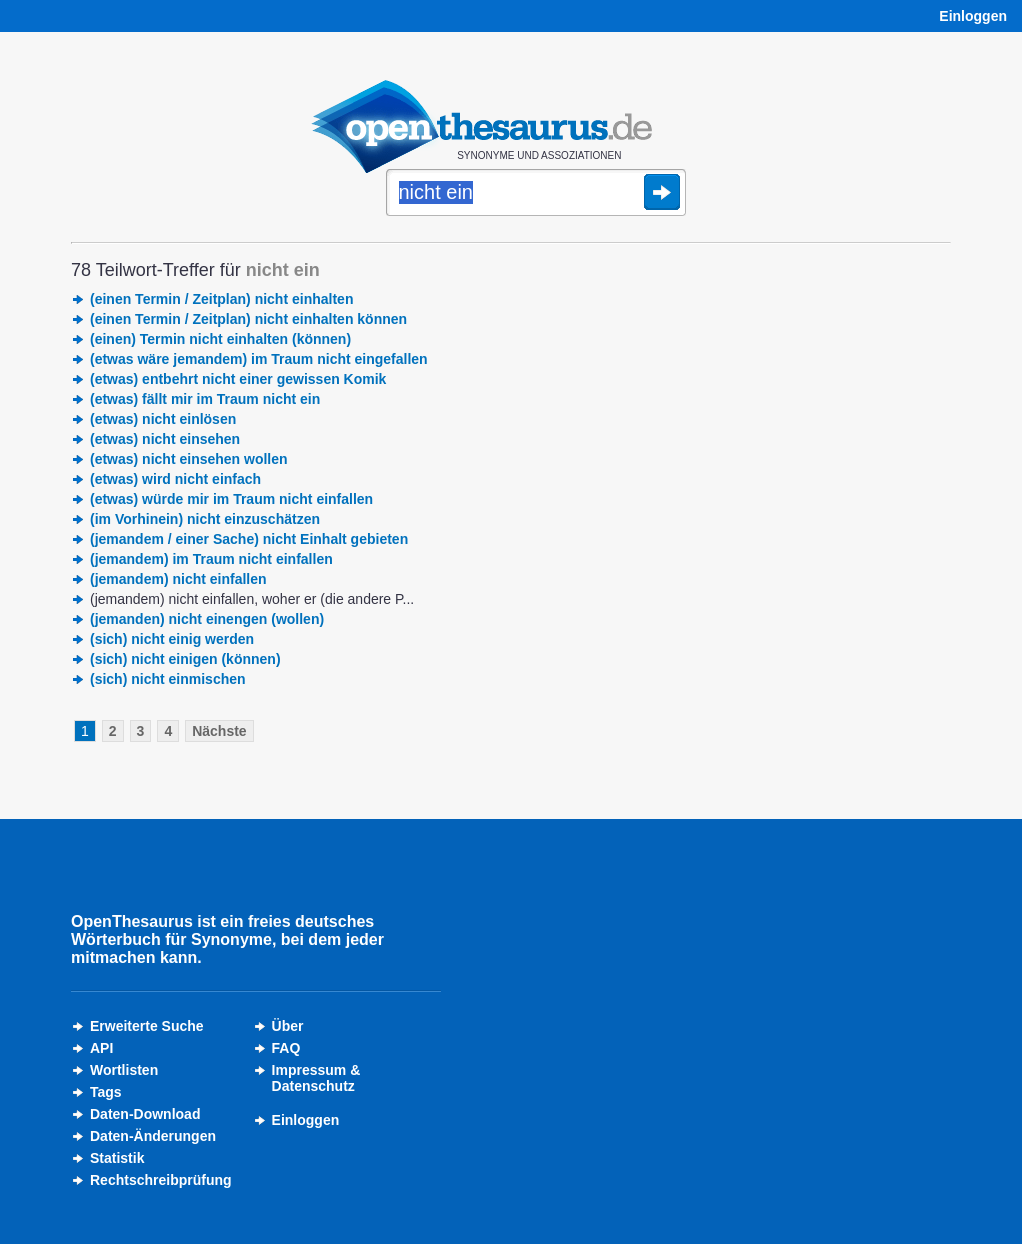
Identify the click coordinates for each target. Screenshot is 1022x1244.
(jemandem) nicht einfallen (178, 579)
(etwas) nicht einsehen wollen (189, 459)
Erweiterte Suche (147, 1026)
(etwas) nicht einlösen (163, 419)
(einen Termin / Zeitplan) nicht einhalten (221, 299)
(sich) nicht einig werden (172, 639)
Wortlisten (124, 1070)
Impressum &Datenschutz (316, 1078)
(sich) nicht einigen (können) (185, 659)
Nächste (219, 731)
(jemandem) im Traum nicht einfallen (211, 559)
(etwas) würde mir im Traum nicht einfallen (231, 499)
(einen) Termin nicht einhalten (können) (220, 339)
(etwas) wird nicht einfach (175, 479)
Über (288, 1026)
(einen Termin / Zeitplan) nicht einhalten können (248, 319)
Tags (106, 1092)
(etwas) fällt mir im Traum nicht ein (205, 399)
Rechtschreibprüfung (161, 1180)
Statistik (117, 1158)
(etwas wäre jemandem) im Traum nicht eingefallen (259, 359)
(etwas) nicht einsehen (165, 439)
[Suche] (536, 194)
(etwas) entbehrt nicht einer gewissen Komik (238, 379)
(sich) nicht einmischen (168, 679)
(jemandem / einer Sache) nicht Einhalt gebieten (249, 539)
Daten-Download (145, 1114)
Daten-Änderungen (153, 1136)
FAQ (286, 1048)
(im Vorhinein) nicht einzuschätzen (205, 519)
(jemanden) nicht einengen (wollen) (207, 619)
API (101, 1048)
